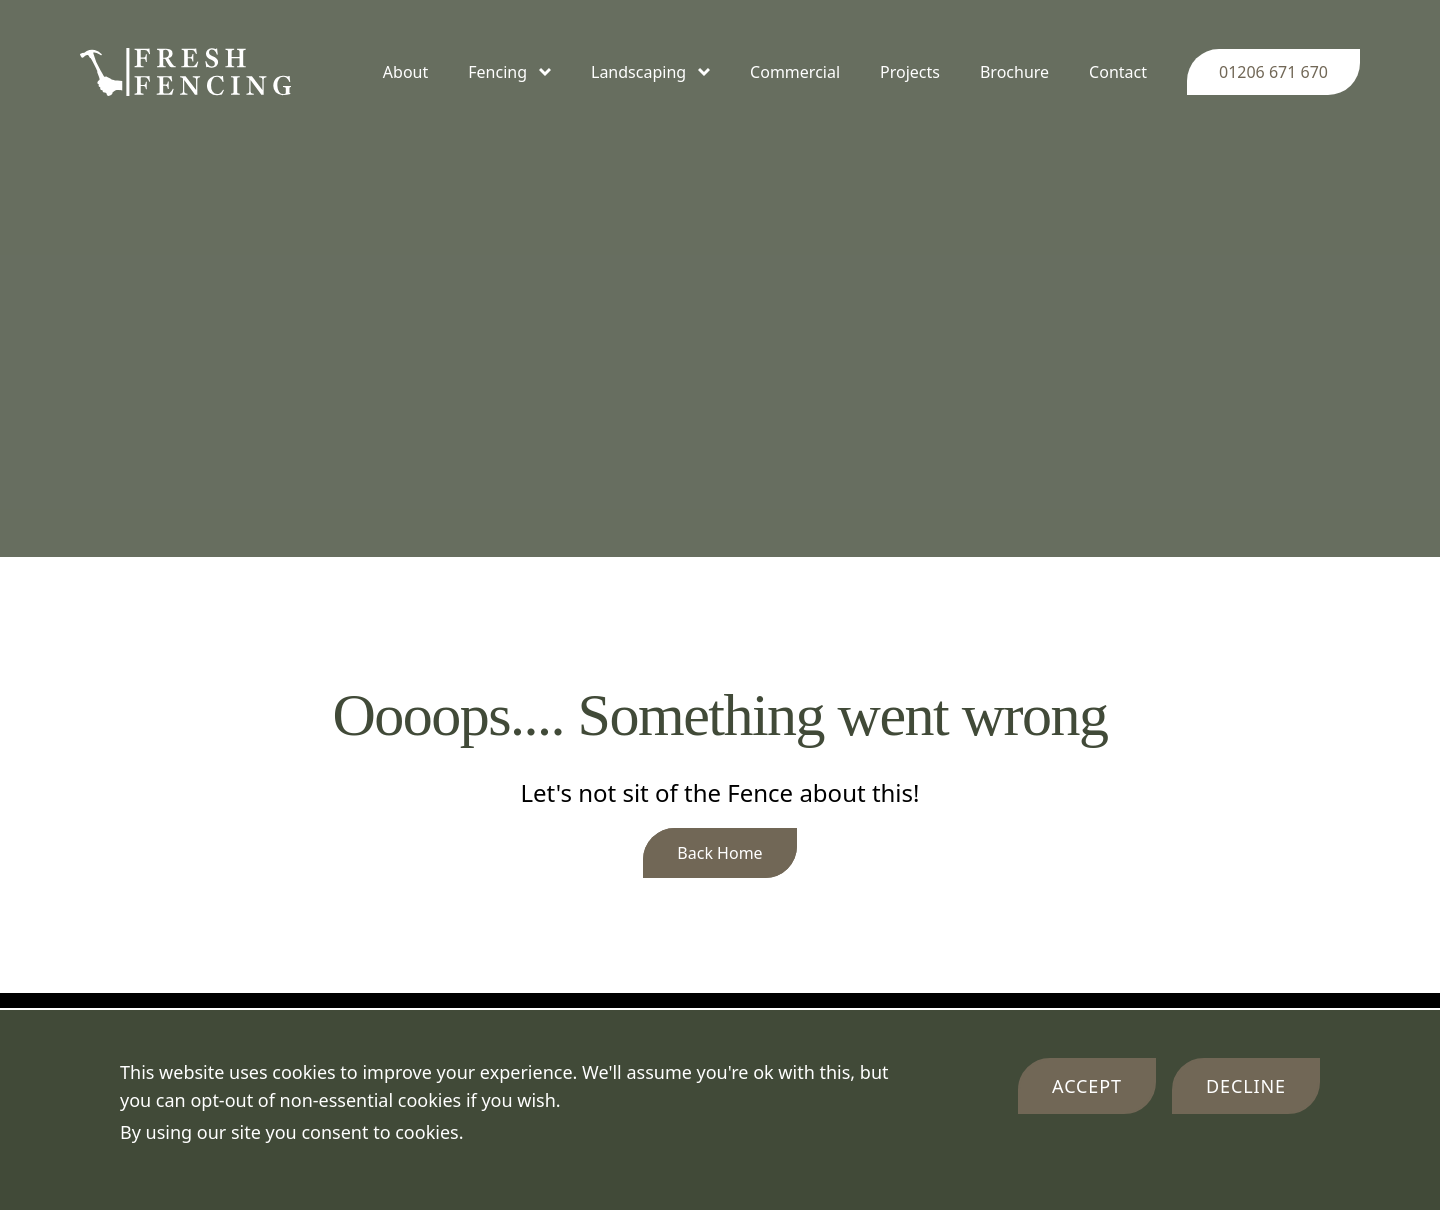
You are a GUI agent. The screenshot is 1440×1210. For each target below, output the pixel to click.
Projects (910, 72)
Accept (1087, 1086)
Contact (1118, 72)
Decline (1246, 1086)
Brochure (1014, 72)
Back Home (719, 853)
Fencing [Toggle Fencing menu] (509, 72)
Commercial (795, 72)
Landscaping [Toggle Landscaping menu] (650, 72)
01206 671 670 (1273, 72)
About (405, 72)
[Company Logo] (185, 72)
